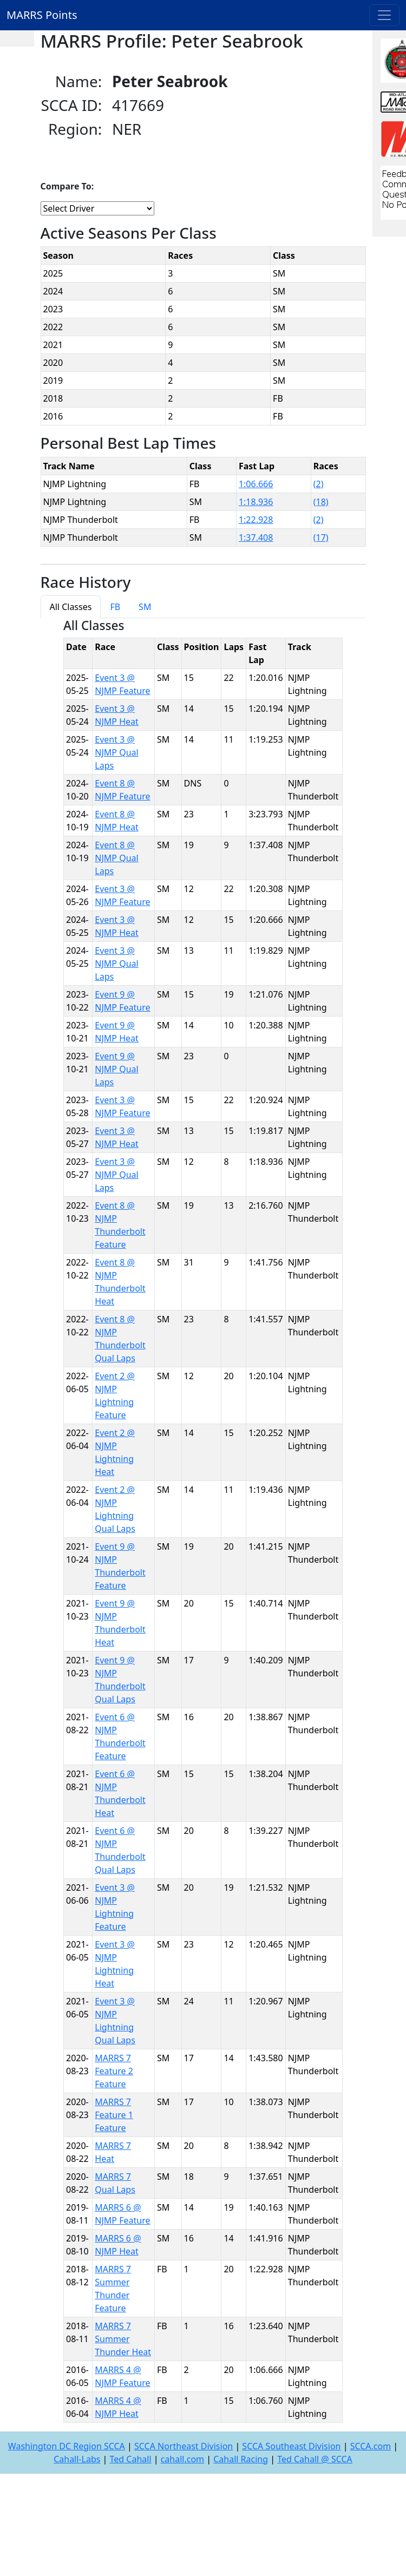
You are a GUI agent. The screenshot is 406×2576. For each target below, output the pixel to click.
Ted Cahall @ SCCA (314, 2459)
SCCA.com (370, 2446)
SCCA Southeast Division (291, 2446)
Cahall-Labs (77, 2459)
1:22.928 (256, 520)
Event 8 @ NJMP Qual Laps (116, 858)
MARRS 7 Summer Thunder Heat (123, 2339)
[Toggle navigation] (384, 15)
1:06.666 (256, 484)
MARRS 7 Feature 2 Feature (114, 2071)
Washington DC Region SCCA (66, 2446)
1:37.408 (256, 537)
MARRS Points (41, 15)
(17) (321, 537)
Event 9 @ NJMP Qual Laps (116, 1069)
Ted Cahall (131, 2459)
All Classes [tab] (71, 607)
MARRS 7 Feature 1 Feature (114, 2115)
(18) (321, 502)
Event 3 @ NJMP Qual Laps (116, 752)
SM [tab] (145, 607)
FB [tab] (115, 607)
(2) (318, 484)
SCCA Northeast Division (183, 2446)
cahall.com (182, 2459)
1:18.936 (256, 502)
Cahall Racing (240, 2459)
